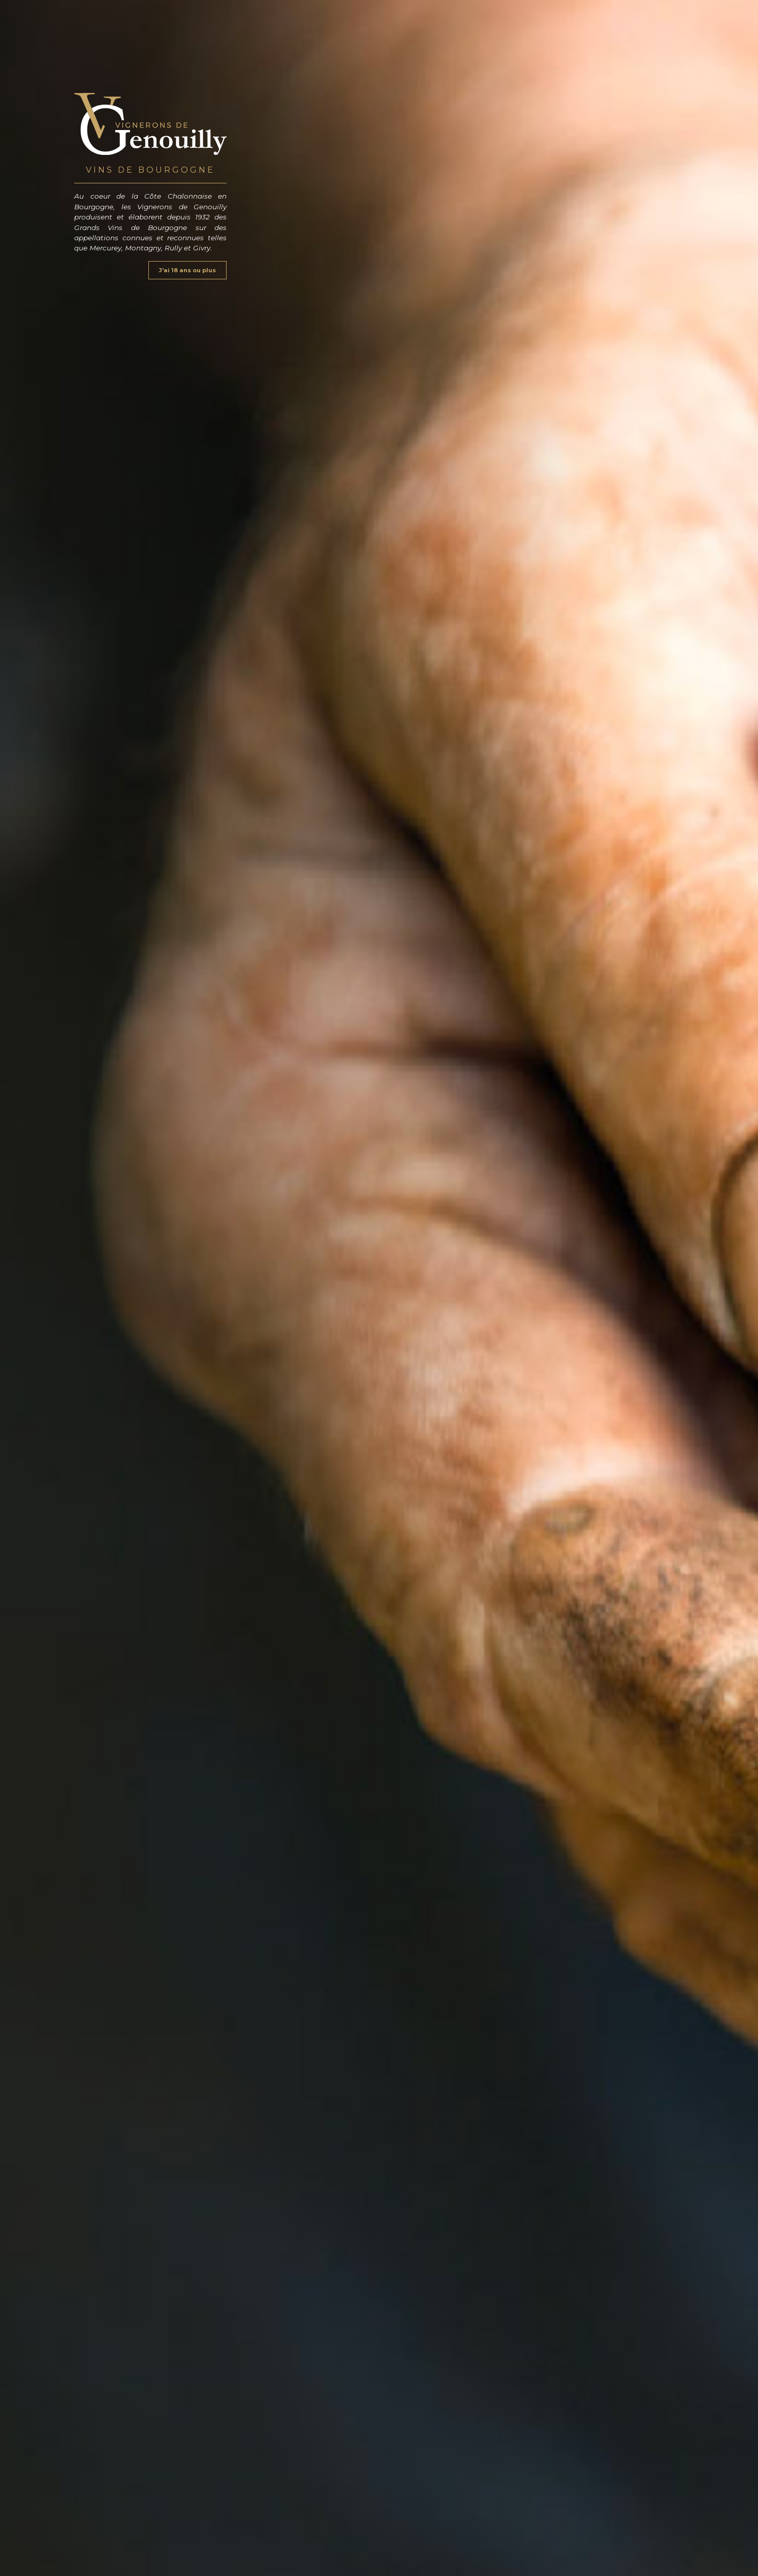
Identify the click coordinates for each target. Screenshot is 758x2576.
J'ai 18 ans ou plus (187, 270)
